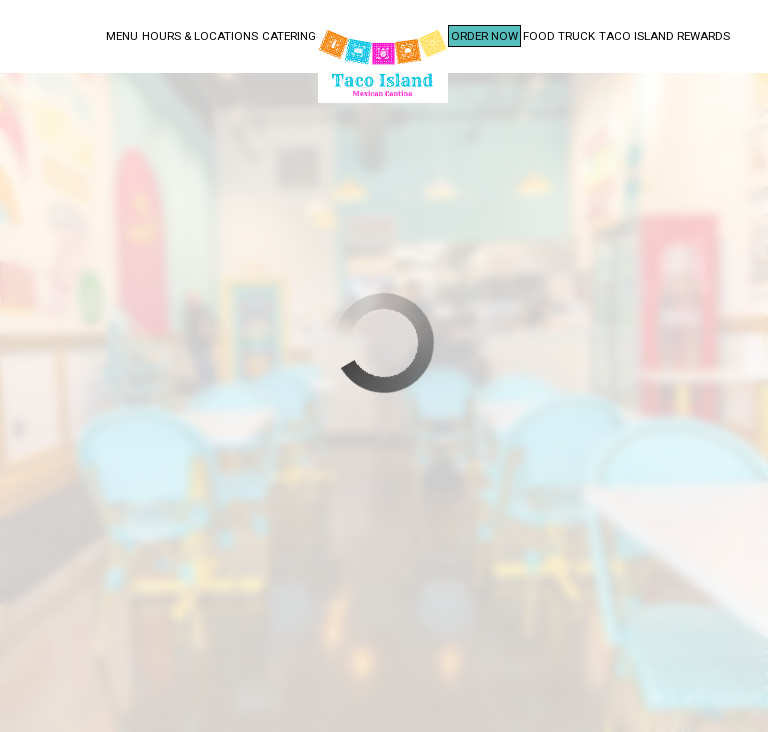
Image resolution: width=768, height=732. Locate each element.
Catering (289, 36)
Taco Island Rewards (664, 36)
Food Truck (559, 36)
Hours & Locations (200, 36)
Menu (122, 36)
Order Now (484, 36)
